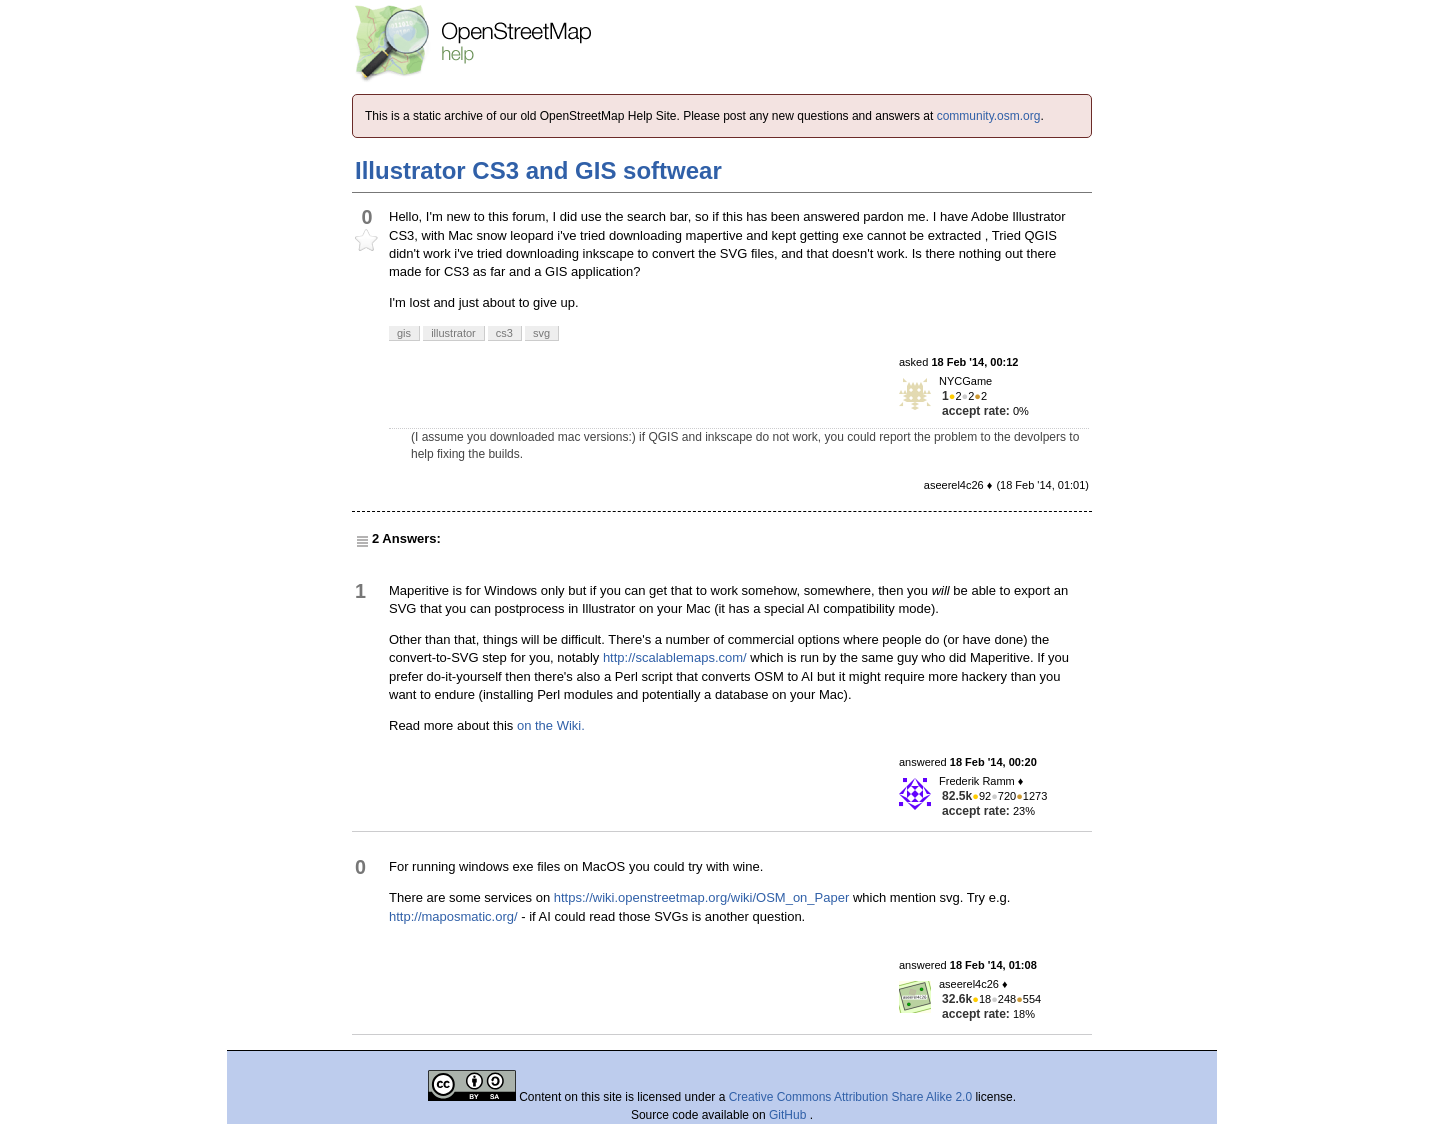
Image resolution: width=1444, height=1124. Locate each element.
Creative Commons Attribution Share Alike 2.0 (850, 1097)
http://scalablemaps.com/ (675, 657)
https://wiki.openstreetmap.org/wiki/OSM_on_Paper (702, 897)
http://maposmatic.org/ (453, 916)
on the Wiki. (551, 725)
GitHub (789, 1115)
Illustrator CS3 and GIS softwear (538, 170)
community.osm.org (989, 116)
